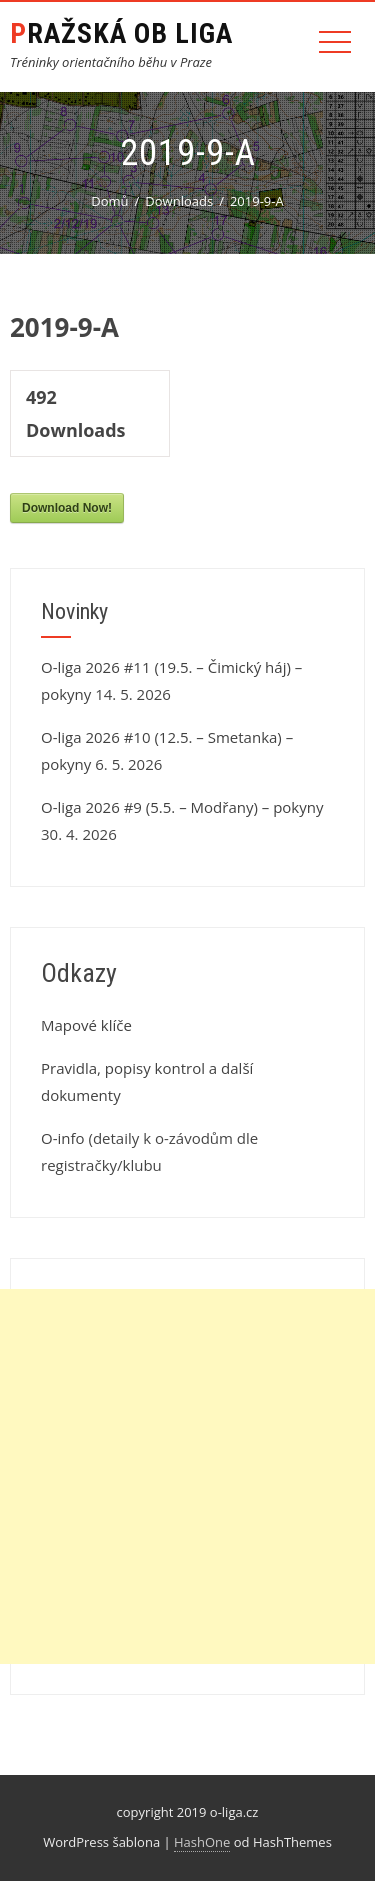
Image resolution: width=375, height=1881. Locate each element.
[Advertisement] (187, 1476)
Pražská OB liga (121, 33)
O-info (63, 1138)
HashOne (202, 1842)
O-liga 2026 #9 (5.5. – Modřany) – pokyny (182, 807)
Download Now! (67, 508)
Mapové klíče (86, 1025)
